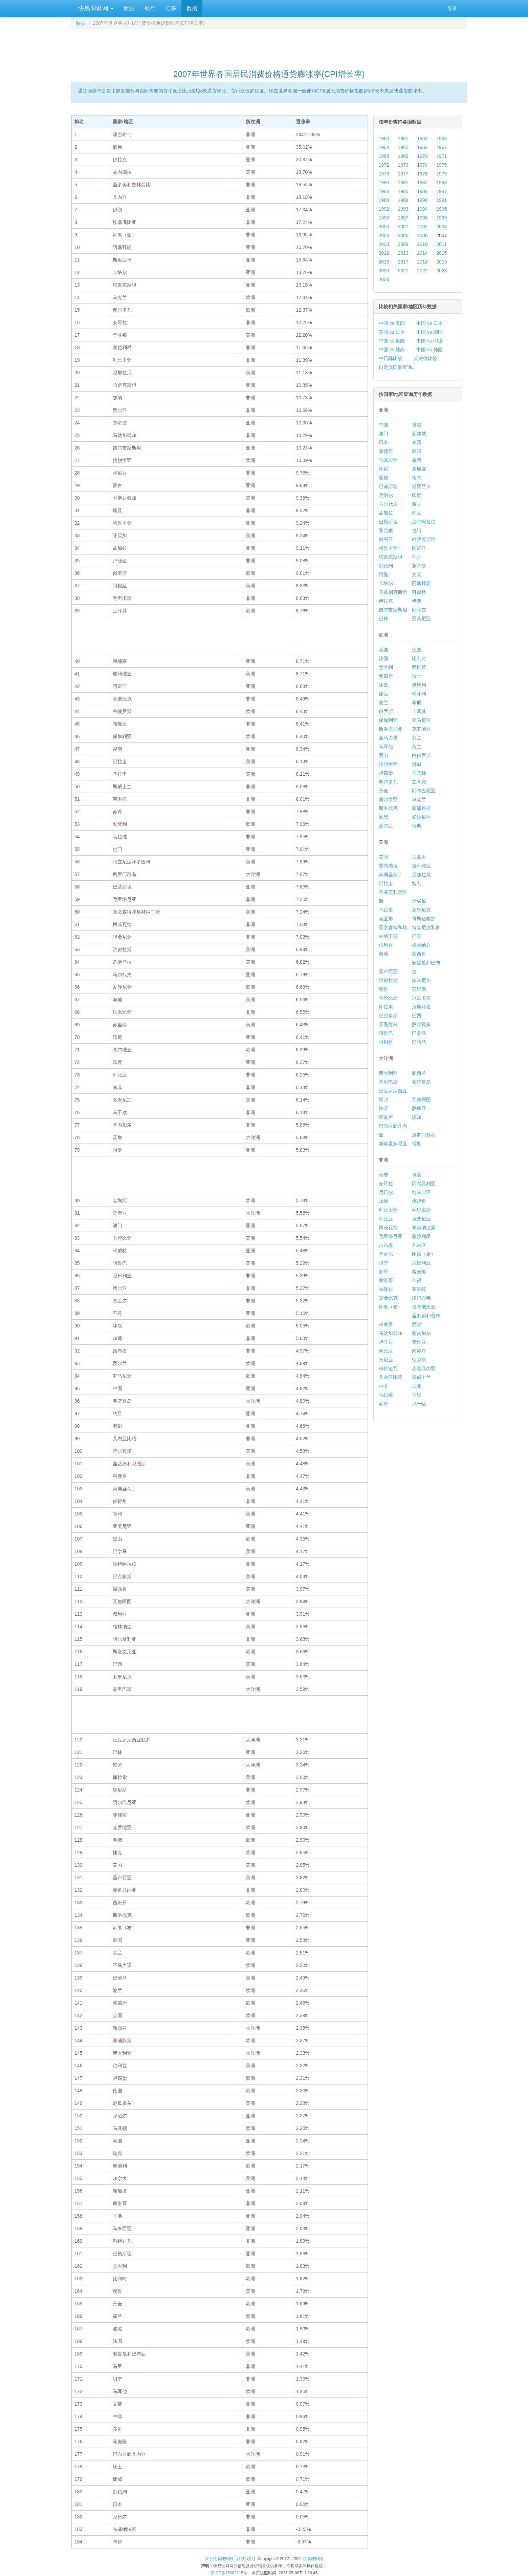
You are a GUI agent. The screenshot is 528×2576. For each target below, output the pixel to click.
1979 (441, 173)
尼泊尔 (386, 495)
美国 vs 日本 (392, 332)
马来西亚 (388, 460)
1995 (441, 209)
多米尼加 (421, 980)
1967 (441, 147)
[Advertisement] (269, 46)
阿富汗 (419, 548)
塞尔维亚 (388, 799)
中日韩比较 (390, 358)
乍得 (416, 1280)
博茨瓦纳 (388, 1227)
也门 (416, 530)
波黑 (383, 817)
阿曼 (383, 574)
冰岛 (383, 685)
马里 (416, 1395)
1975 (441, 165)
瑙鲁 (416, 1143)
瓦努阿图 (421, 1099)
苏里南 (419, 989)
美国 (383, 857)
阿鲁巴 (386, 1033)
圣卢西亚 (388, 971)
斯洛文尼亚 (390, 729)
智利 (416, 883)
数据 (191, 8)
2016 (384, 262)
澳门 (383, 433)
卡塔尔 (386, 583)
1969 (403, 156)
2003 (441, 226)
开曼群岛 (388, 1024)
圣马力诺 (388, 737)
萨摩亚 (419, 1108)
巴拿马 (419, 1033)
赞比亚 (419, 1342)
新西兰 (419, 1073)
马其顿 (419, 773)
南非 (383, 1174)
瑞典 (416, 826)
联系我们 (245, 2558)
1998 (422, 218)
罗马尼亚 (421, 720)
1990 (422, 200)
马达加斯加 (390, 1333)
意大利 (386, 667)
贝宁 (383, 1262)
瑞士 (416, 676)
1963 (441, 138)
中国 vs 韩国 (429, 349)
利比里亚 (388, 1210)
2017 (403, 262)
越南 (416, 460)
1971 (441, 156)
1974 (422, 165)
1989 (403, 200)
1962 (422, 138)
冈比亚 (386, 1351)
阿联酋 (419, 609)
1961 (403, 138)
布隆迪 (386, 1289)
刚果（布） (390, 1307)
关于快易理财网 (219, 2558)
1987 (441, 191)
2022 (422, 270)
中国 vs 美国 (392, 323)
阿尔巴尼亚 (424, 790)
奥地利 (419, 685)
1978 (422, 173)
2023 (441, 270)
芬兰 (416, 737)
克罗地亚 (421, 729)
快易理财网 (94, 8)
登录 (452, 8)
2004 (384, 235)
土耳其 (419, 711)
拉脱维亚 (388, 764)
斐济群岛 (421, 1082)
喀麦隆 (419, 1271)
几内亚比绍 (390, 1377)
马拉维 (386, 1395)
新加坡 (419, 433)
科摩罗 (386, 1324)
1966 (422, 147)
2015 (441, 253)
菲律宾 (386, 451)
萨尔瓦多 (421, 1024)
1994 (422, 209)
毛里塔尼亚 (390, 1236)
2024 (384, 279)
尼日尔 (386, 1192)
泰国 (416, 442)
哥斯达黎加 (424, 918)
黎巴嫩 (386, 530)
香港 (416, 424)
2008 (384, 244)
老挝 (383, 477)
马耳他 (386, 746)
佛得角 (419, 1201)
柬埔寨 (419, 469)
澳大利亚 (388, 1073)
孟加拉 (386, 513)
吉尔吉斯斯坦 (393, 609)
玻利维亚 (421, 865)
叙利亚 (386, 539)
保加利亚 (388, 720)
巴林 (383, 618)
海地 (383, 954)
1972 (384, 165)
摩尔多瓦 (388, 781)
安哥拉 (386, 1183)
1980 (384, 182)
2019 (441, 262)
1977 (403, 173)
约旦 (416, 513)
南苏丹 (419, 1351)
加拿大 (419, 857)
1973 (403, 165)
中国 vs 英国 (392, 340)
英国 (383, 649)
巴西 (416, 1015)
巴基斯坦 (388, 486)
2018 (422, 262)
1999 (441, 218)
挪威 (416, 764)
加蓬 (416, 1386)
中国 (383, 424)
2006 (422, 235)
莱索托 (419, 1289)
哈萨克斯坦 (424, 539)
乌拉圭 (386, 910)
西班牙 (419, 667)
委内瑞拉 (388, 865)
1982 (422, 182)
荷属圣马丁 (390, 874)
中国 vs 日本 (429, 323)
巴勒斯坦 (388, 521)
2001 (403, 226)
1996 (384, 218)
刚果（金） (424, 1254)
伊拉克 (386, 601)
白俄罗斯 (421, 755)
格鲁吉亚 (388, 548)
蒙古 (416, 504)
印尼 (383, 469)
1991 (441, 200)
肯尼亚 (386, 1359)
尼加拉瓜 (421, 874)
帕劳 (383, 1108)
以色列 (386, 565)
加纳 (383, 1201)
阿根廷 (386, 1042)
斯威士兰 (421, 1377)
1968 (384, 156)
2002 (422, 226)
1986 (422, 191)
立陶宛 (419, 781)
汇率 (171, 8)
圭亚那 (386, 918)
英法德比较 (425, 358)
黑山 (383, 755)
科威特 (419, 592)
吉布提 (386, 1245)
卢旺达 (386, 1342)
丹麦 (383, 790)
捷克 (383, 693)
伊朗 (416, 601)
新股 (129, 8)
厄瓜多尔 (421, 998)
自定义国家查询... (397, 367)
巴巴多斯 (388, 1015)
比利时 (419, 658)
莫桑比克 (388, 1298)
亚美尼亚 (421, 618)
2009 (403, 244)
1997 (403, 218)
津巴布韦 (421, 1298)
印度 (416, 495)
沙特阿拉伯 (424, 521)
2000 (384, 226)
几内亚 (419, 1245)
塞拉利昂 (421, 1236)
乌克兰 (419, 799)
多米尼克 (421, 910)
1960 (384, 138)
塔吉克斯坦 (390, 557)
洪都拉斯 (388, 980)
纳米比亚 (421, 1192)
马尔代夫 (388, 504)
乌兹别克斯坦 (393, 592)
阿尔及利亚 (424, 1183)
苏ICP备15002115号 (229, 2573)
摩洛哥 (386, 1280)
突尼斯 (419, 1359)
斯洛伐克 (388, 808)
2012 (384, 253)
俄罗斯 (386, 711)
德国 (416, 649)
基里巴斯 (388, 1082)
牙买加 (419, 901)
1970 (422, 156)
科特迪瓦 (388, 1368)
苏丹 (383, 1403)
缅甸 (416, 477)
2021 (403, 270)
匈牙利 (419, 693)
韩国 (416, 451)
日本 (383, 442)
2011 (441, 244)
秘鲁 (383, 989)
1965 (403, 147)
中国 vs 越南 (392, 349)
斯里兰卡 (421, 486)
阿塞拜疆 (421, 583)
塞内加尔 (421, 1333)
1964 (384, 147)
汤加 (416, 1117)
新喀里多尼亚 (393, 1143)
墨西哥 (419, 954)
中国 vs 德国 (429, 332)
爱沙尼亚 (421, 817)
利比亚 (386, 1218)
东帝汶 (419, 565)
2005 (403, 235)
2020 (384, 270)
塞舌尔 (386, 1254)
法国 (383, 658)
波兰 (383, 702)
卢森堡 (386, 773)
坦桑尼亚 (421, 1218)
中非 (383, 1386)
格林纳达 (421, 945)
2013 (403, 253)
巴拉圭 (386, 883)
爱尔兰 (386, 826)
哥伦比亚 (388, 998)
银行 (150, 8)
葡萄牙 (386, 676)
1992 (384, 209)
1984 (384, 191)
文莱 (416, 574)
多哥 (383, 1271)
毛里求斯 (421, 1210)
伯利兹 (386, 945)
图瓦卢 (386, 1117)
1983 (441, 182)
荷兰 (416, 746)
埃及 (416, 1174)
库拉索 (386, 1006)
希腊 (416, 702)
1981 (403, 182)
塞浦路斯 (421, 808)
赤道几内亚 (424, 1368)
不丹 (416, 557)
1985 (403, 191)
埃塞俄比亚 (424, 1307)
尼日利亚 (421, 1262)
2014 (422, 253)
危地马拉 (421, 1006)
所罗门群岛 (424, 1134)
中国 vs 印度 (429, 340)
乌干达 (419, 1403)
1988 (384, 200)
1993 (403, 209)
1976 (384, 173)
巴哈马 (419, 1042)
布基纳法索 (424, 1227)
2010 (422, 244)
